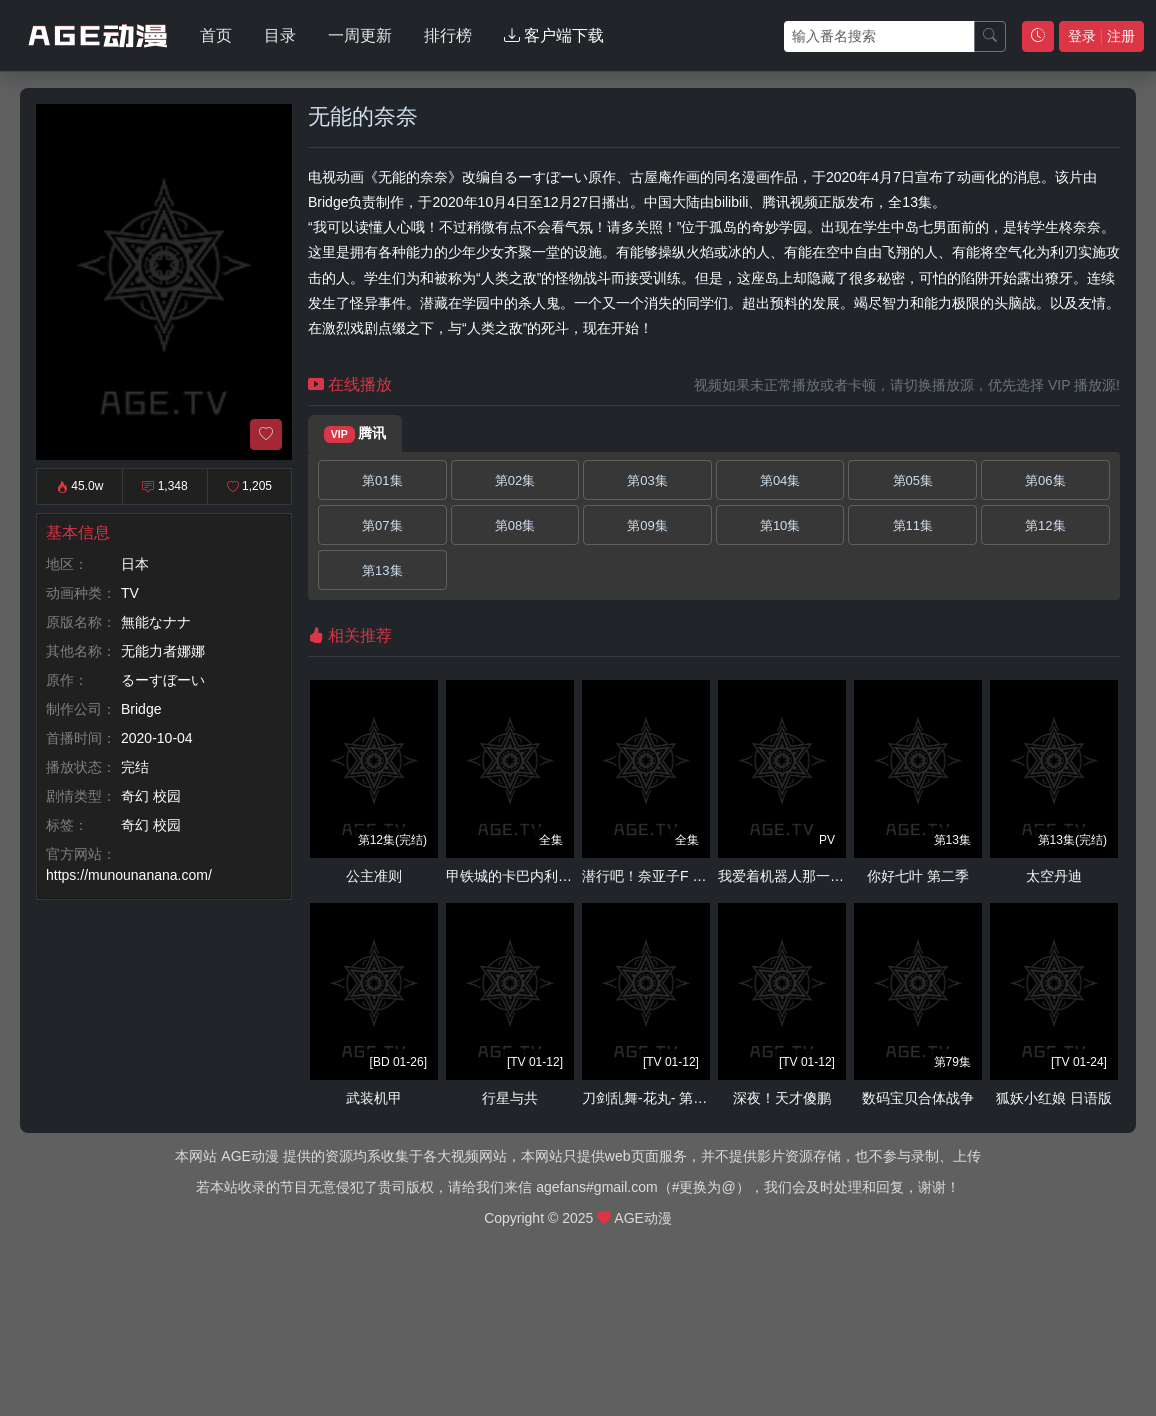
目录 (280, 35)
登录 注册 (1101, 36)
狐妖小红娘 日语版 (1054, 1098)
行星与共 (510, 1098)
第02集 (515, 480)
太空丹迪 (1054, 876)
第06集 (1045, 480)
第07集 (382, 525)
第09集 (647, 525)
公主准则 (374, 876)
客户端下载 (554, 35)
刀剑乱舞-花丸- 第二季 (651, 1098)
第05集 (913, 480)
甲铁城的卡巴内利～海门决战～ (544, 876)
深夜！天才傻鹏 (782, 1098)
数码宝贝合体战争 (918, 1098)
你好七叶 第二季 (918, 876)
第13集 (382, 570)
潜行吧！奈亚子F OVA (651, 876)
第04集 (780, 480)
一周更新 (360, 35)
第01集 (382, 480)
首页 (216, 35)
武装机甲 (374, 1098)
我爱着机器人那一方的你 (795, 876)
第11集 (913, 525)
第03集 (647, 480)
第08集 (515, 525)
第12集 (1045, 525)
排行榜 (448, 35)
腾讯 (355, 434)
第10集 (780, 525)
